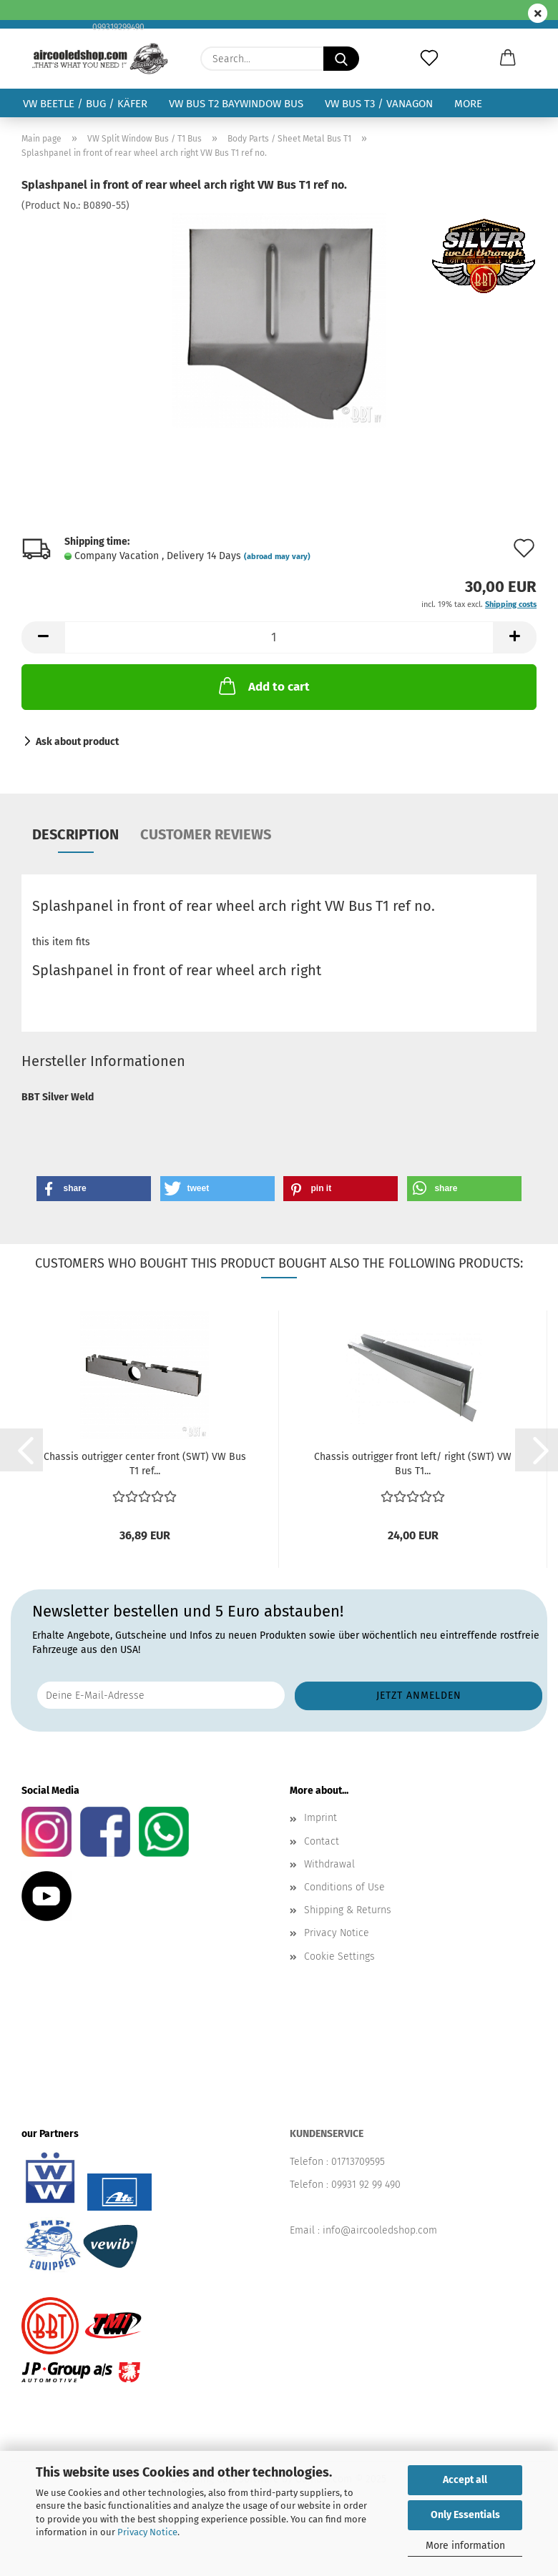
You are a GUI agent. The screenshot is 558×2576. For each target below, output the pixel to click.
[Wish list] (429, 59)
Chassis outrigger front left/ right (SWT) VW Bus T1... (413, 1464)
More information (465, 2546)
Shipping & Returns (347, 1910)
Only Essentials (465, 2515)
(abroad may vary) (277, 556)
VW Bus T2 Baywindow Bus (236, 103)
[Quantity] (279, 637)
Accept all (465, 2480)
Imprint (320, 1818)
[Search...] (341, 58)
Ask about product (77, 742)
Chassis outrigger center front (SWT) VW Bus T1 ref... (145, 1464)
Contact (321, 1841)
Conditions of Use (344, 1887)
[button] (508, 59)
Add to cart (263, 685)
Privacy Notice (147, 2532)
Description (75, 834)
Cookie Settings (339, 1956)
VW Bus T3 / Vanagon (379, 103)
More (468, 103)
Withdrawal (329, 1864)
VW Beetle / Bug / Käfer (85, 103)
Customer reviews (205, 834)
